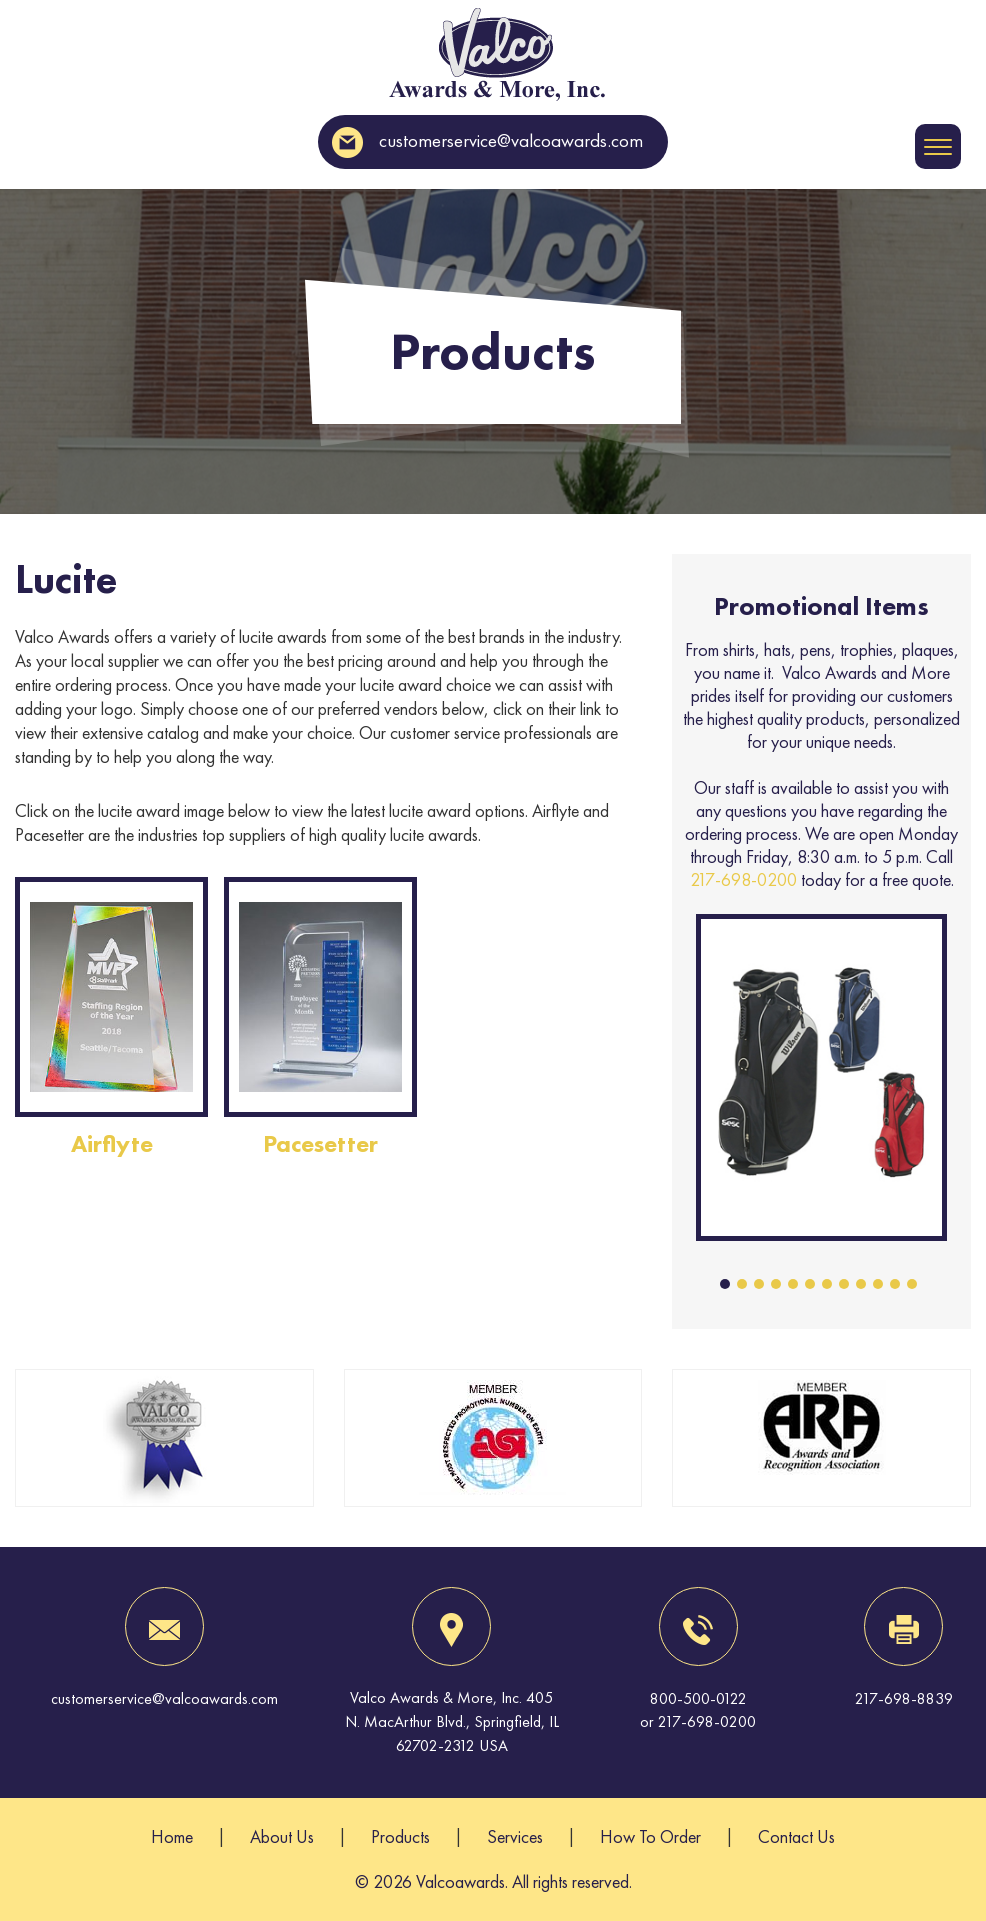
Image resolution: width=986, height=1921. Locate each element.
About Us (282, 1836)
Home (172, 1836)
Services (515, 1836)
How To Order (650, 1836)
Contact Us (796, 1836)
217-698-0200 (743, 879)
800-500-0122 (698, 1698)
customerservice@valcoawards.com (487, 140)
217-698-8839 (904, 1698)
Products (400, 1836)
